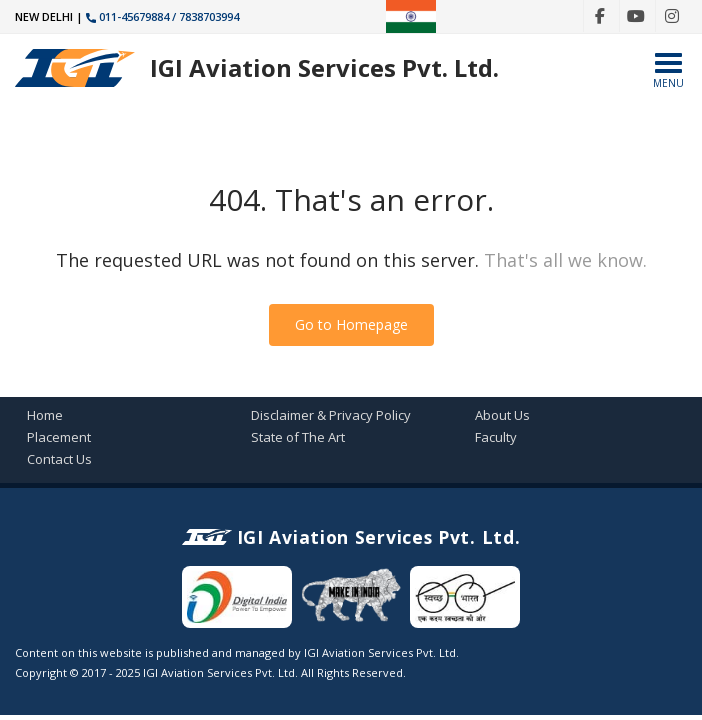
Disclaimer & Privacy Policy (331, 415)
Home (45, 415)
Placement (59, 437)
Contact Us (59, 459)
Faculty (496, 437)
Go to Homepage (351, 324)
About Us (502, 415)
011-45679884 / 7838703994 (162, 16)
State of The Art (298, 437)
